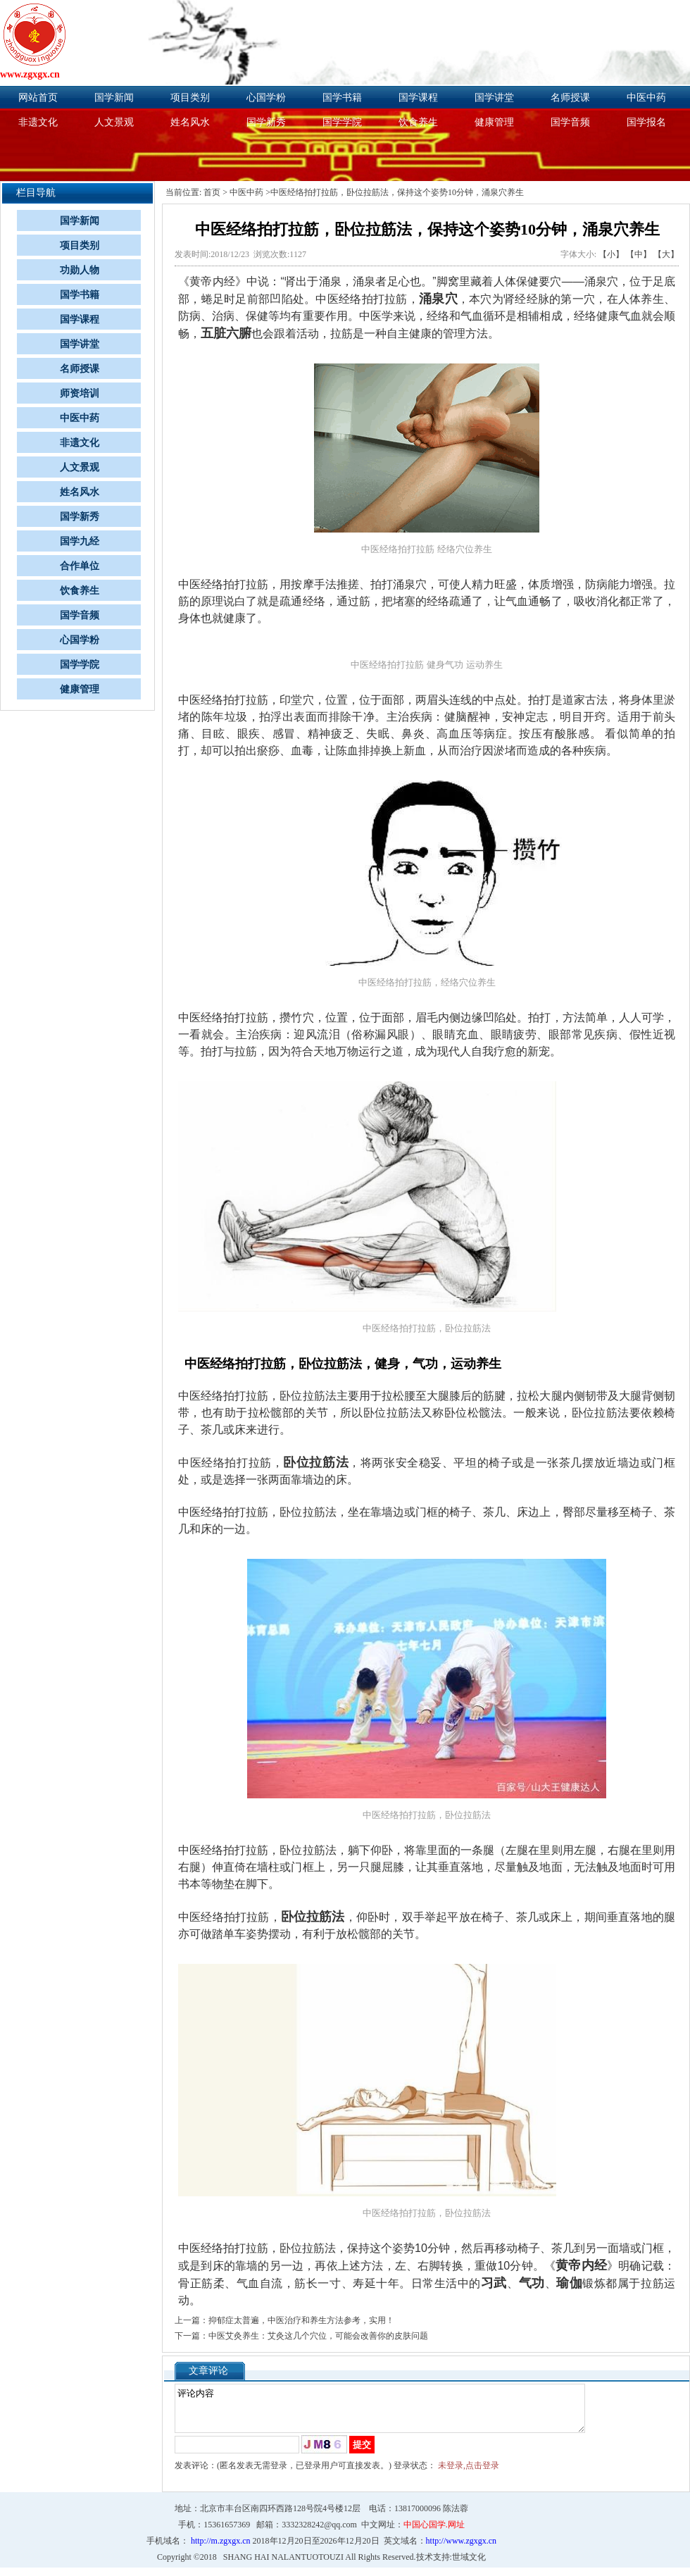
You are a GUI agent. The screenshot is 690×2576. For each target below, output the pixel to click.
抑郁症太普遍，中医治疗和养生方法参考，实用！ (301, 2320)
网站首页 (38, 97)
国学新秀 (266, 122)
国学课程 (418, 97)
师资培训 (79, 393)
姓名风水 (190, 122)
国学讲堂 (494, 97)
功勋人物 (79, 270)
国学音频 (570, 122)
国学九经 (79, 541)
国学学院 (342, 122)
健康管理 (494, 122)
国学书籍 (342, 97)
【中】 (638, 254)
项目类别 (190, 97)
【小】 (611, 254)
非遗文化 (38, 122)
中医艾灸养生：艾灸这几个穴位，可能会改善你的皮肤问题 (318, 2336)
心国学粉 (266, 97)
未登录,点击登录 (468, 2474)
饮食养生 (418, 122)
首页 (211, 192)
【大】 (666, 254)
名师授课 (570, 97)
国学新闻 (114, 97)
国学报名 (646, 122)
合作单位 (79, 566)
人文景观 (114, 122)
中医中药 (646, 97)
